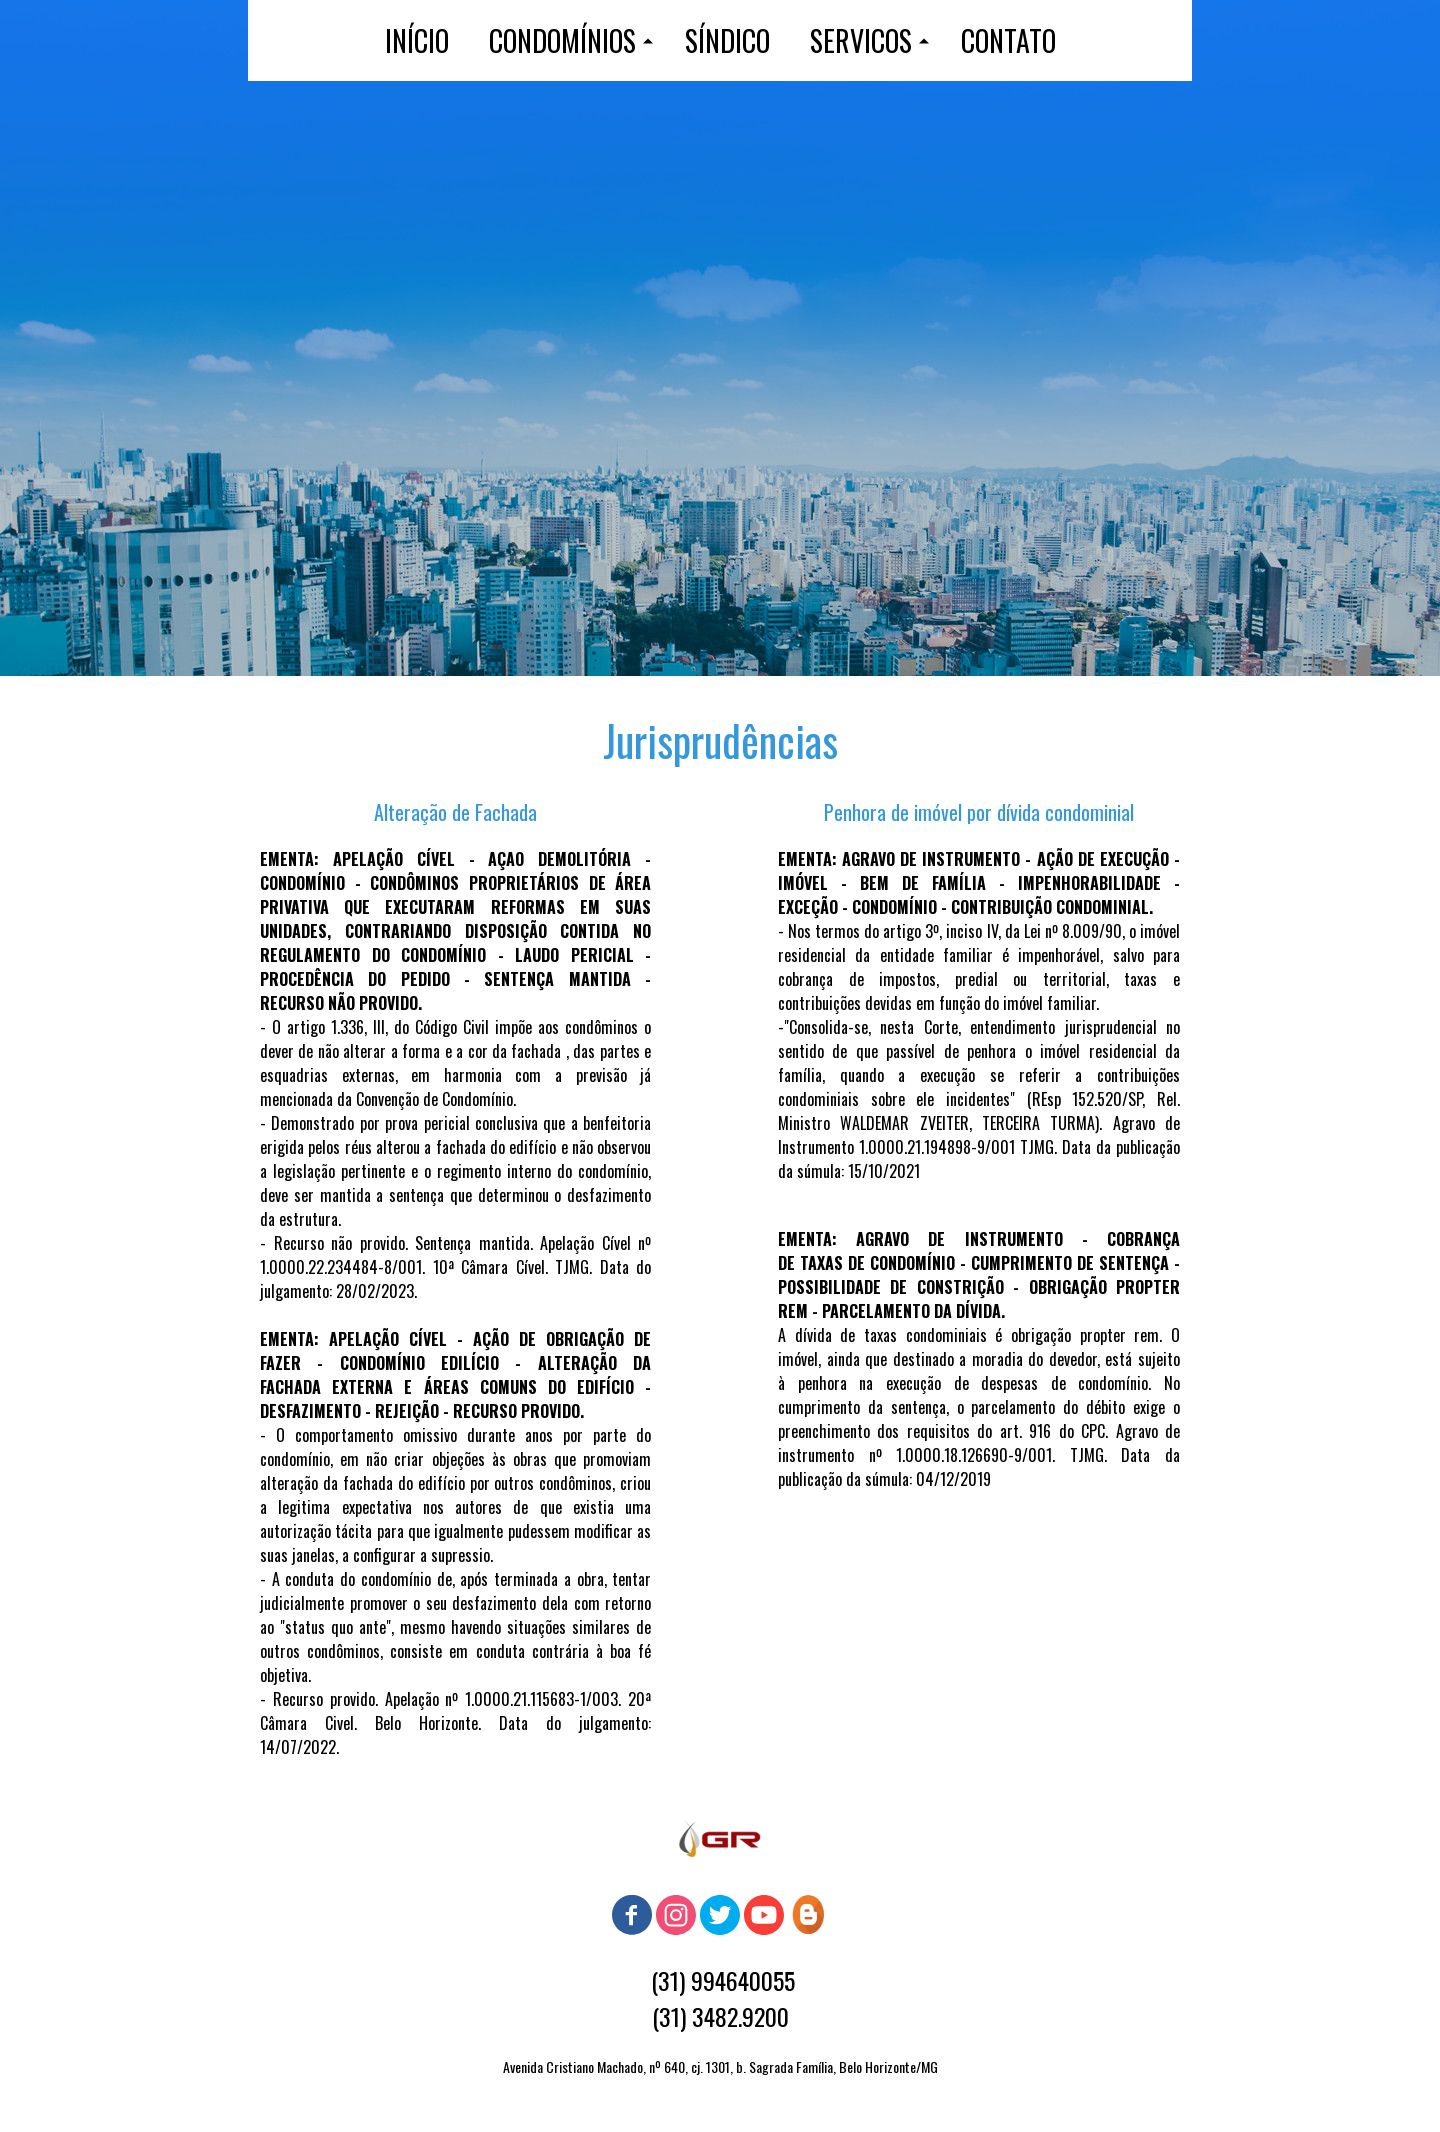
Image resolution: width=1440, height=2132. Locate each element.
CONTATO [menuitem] (1008, 40)
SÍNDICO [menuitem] (727, 40)
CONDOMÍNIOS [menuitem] (562, 40)
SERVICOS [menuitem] (861, 40)
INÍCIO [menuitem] (417, 40)
